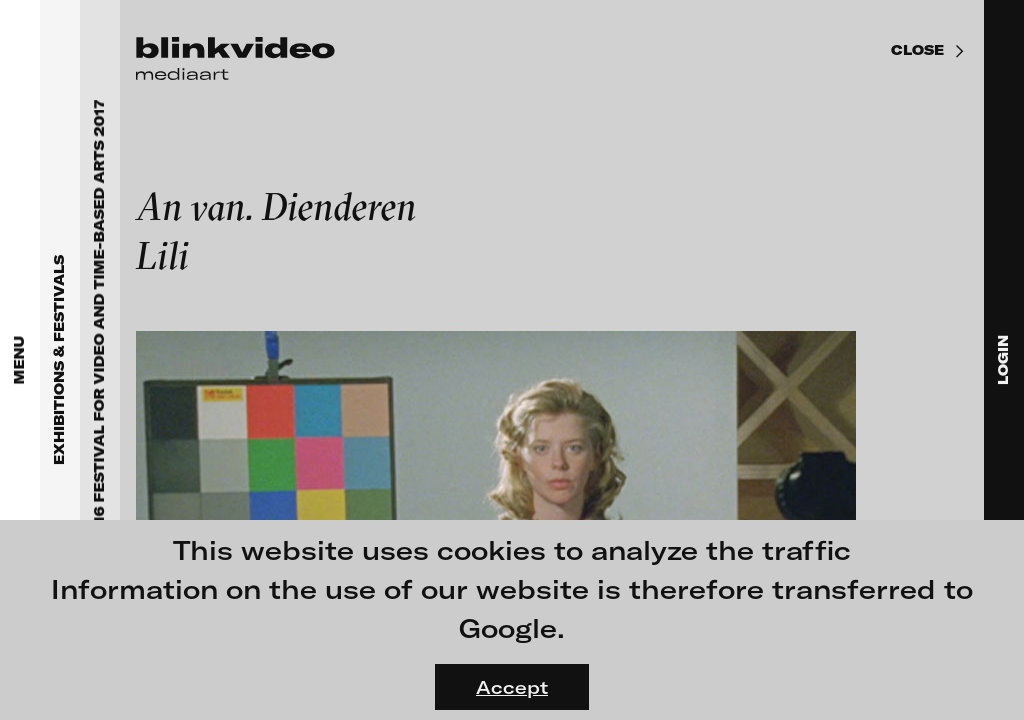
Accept (512, 687)
